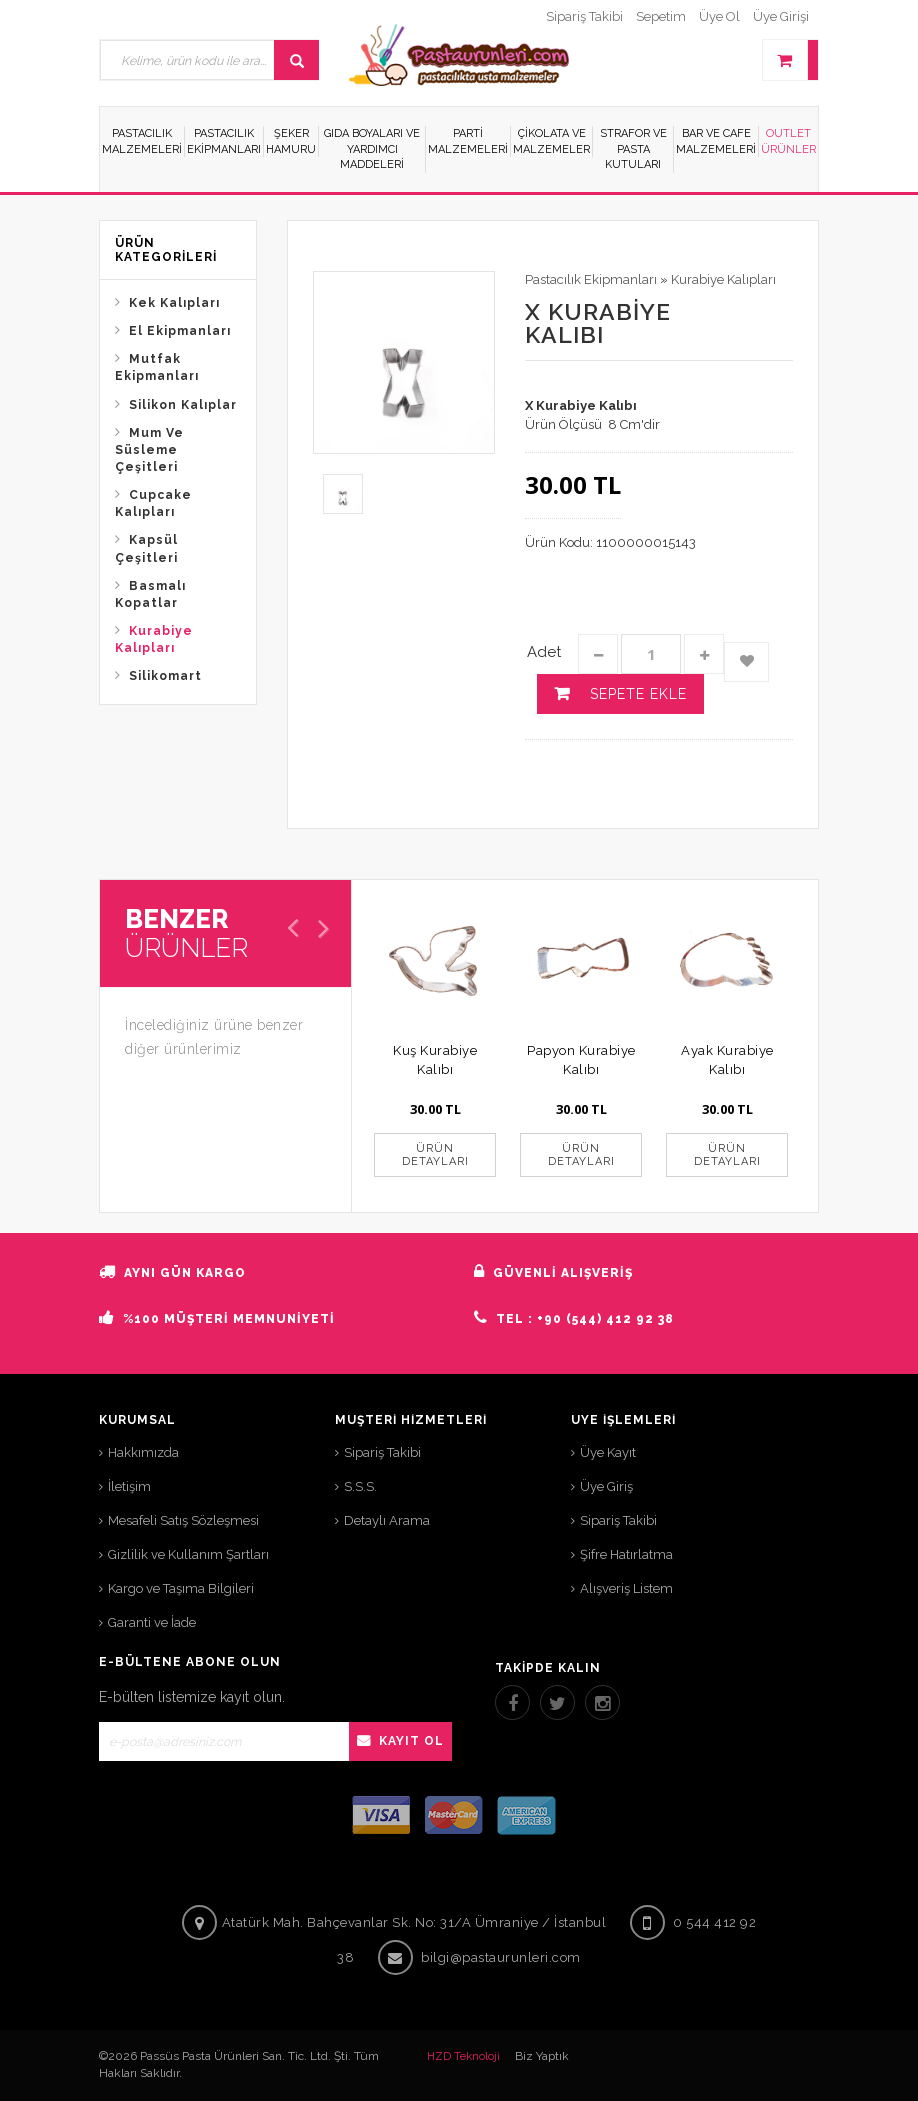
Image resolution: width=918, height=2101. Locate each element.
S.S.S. (360, 1486)
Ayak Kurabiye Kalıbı (727, 1060)
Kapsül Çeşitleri (146, 548)
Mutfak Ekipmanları (157, 367)
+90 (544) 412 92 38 (605, 1319)
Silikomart (165, 676)
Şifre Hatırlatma (626, 1554)
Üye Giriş (606, 1486)
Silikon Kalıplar (183, 405)
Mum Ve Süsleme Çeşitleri (149, 450)
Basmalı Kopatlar (150, 594)
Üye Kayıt (608, 1452)
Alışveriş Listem (626, 1588)
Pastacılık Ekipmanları (591, 279)
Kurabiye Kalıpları (154, 639)
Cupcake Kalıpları (153, 503)
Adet (544, 652)
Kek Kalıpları (174, 303)
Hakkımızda (143, 1452)
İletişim (129, 1486)
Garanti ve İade (152, 1622)
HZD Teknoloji (463, 2056)
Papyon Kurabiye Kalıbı (581, 1060)
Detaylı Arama (387, 1520)
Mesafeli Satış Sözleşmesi (183, 1520)
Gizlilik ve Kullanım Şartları (188, 1554)
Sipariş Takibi (382, 1452)
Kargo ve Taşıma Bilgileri (181, 1588)
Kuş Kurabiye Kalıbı (435, 1060)
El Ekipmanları (180, 331)
